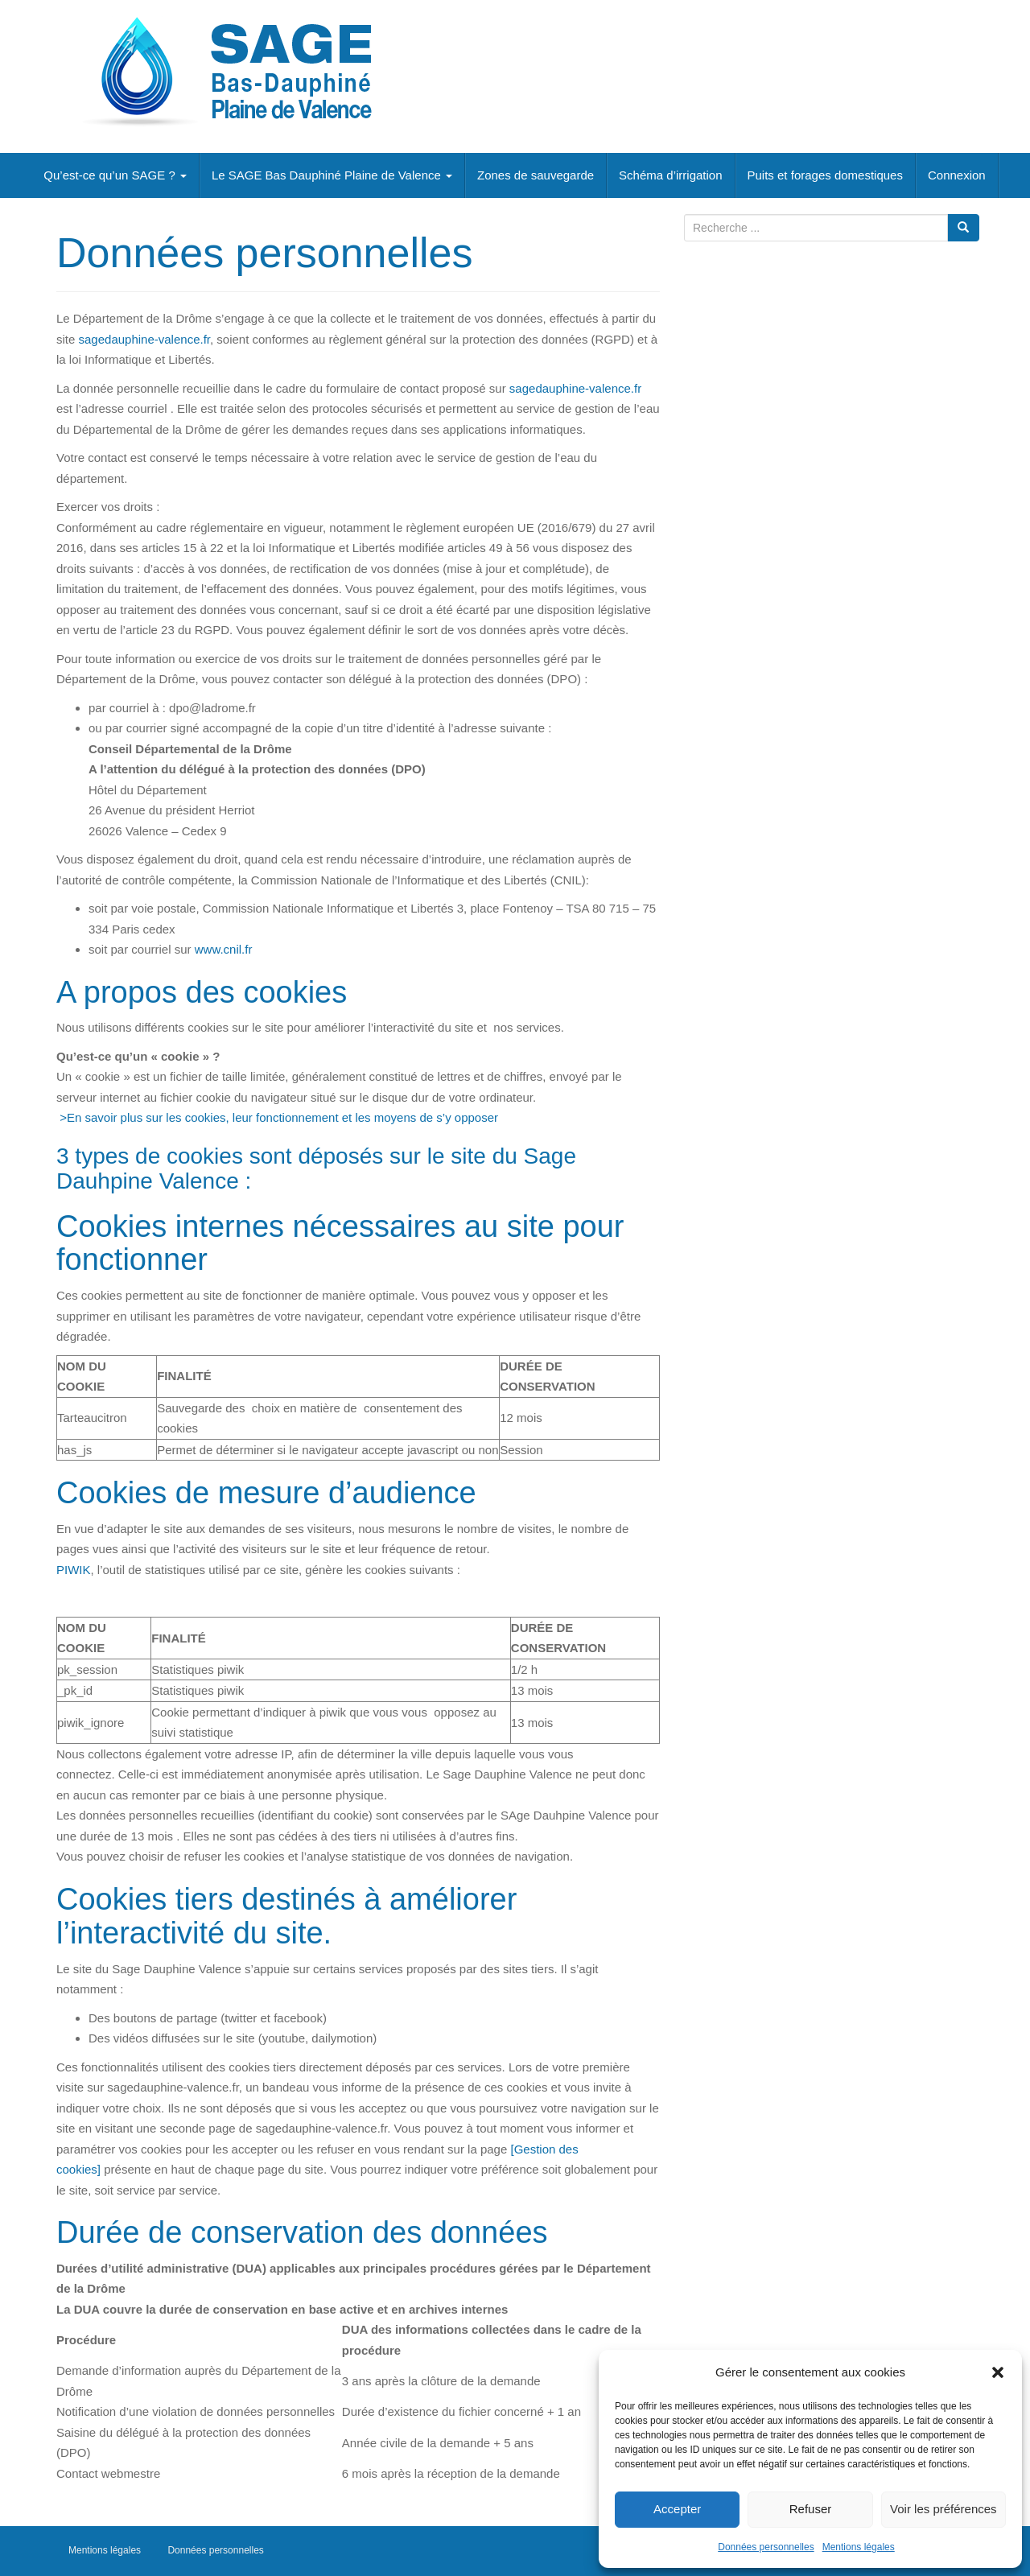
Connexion (957, 175)
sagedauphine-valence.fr (144, 339)
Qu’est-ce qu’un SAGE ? (115, 175)
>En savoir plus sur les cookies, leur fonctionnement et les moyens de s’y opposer (277, 1117)
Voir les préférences (943, 2509)
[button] (998, 2372)
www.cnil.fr (224, 949)
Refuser (810, 2509)
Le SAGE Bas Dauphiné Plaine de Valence (332, 175)
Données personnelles (766, 2547)
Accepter (677, 2509)
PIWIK (73, 1570)
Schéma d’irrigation (670, 175)
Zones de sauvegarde (535, 175)
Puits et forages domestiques (825, 175)
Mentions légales (858, 2547)
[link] (224, 949)
